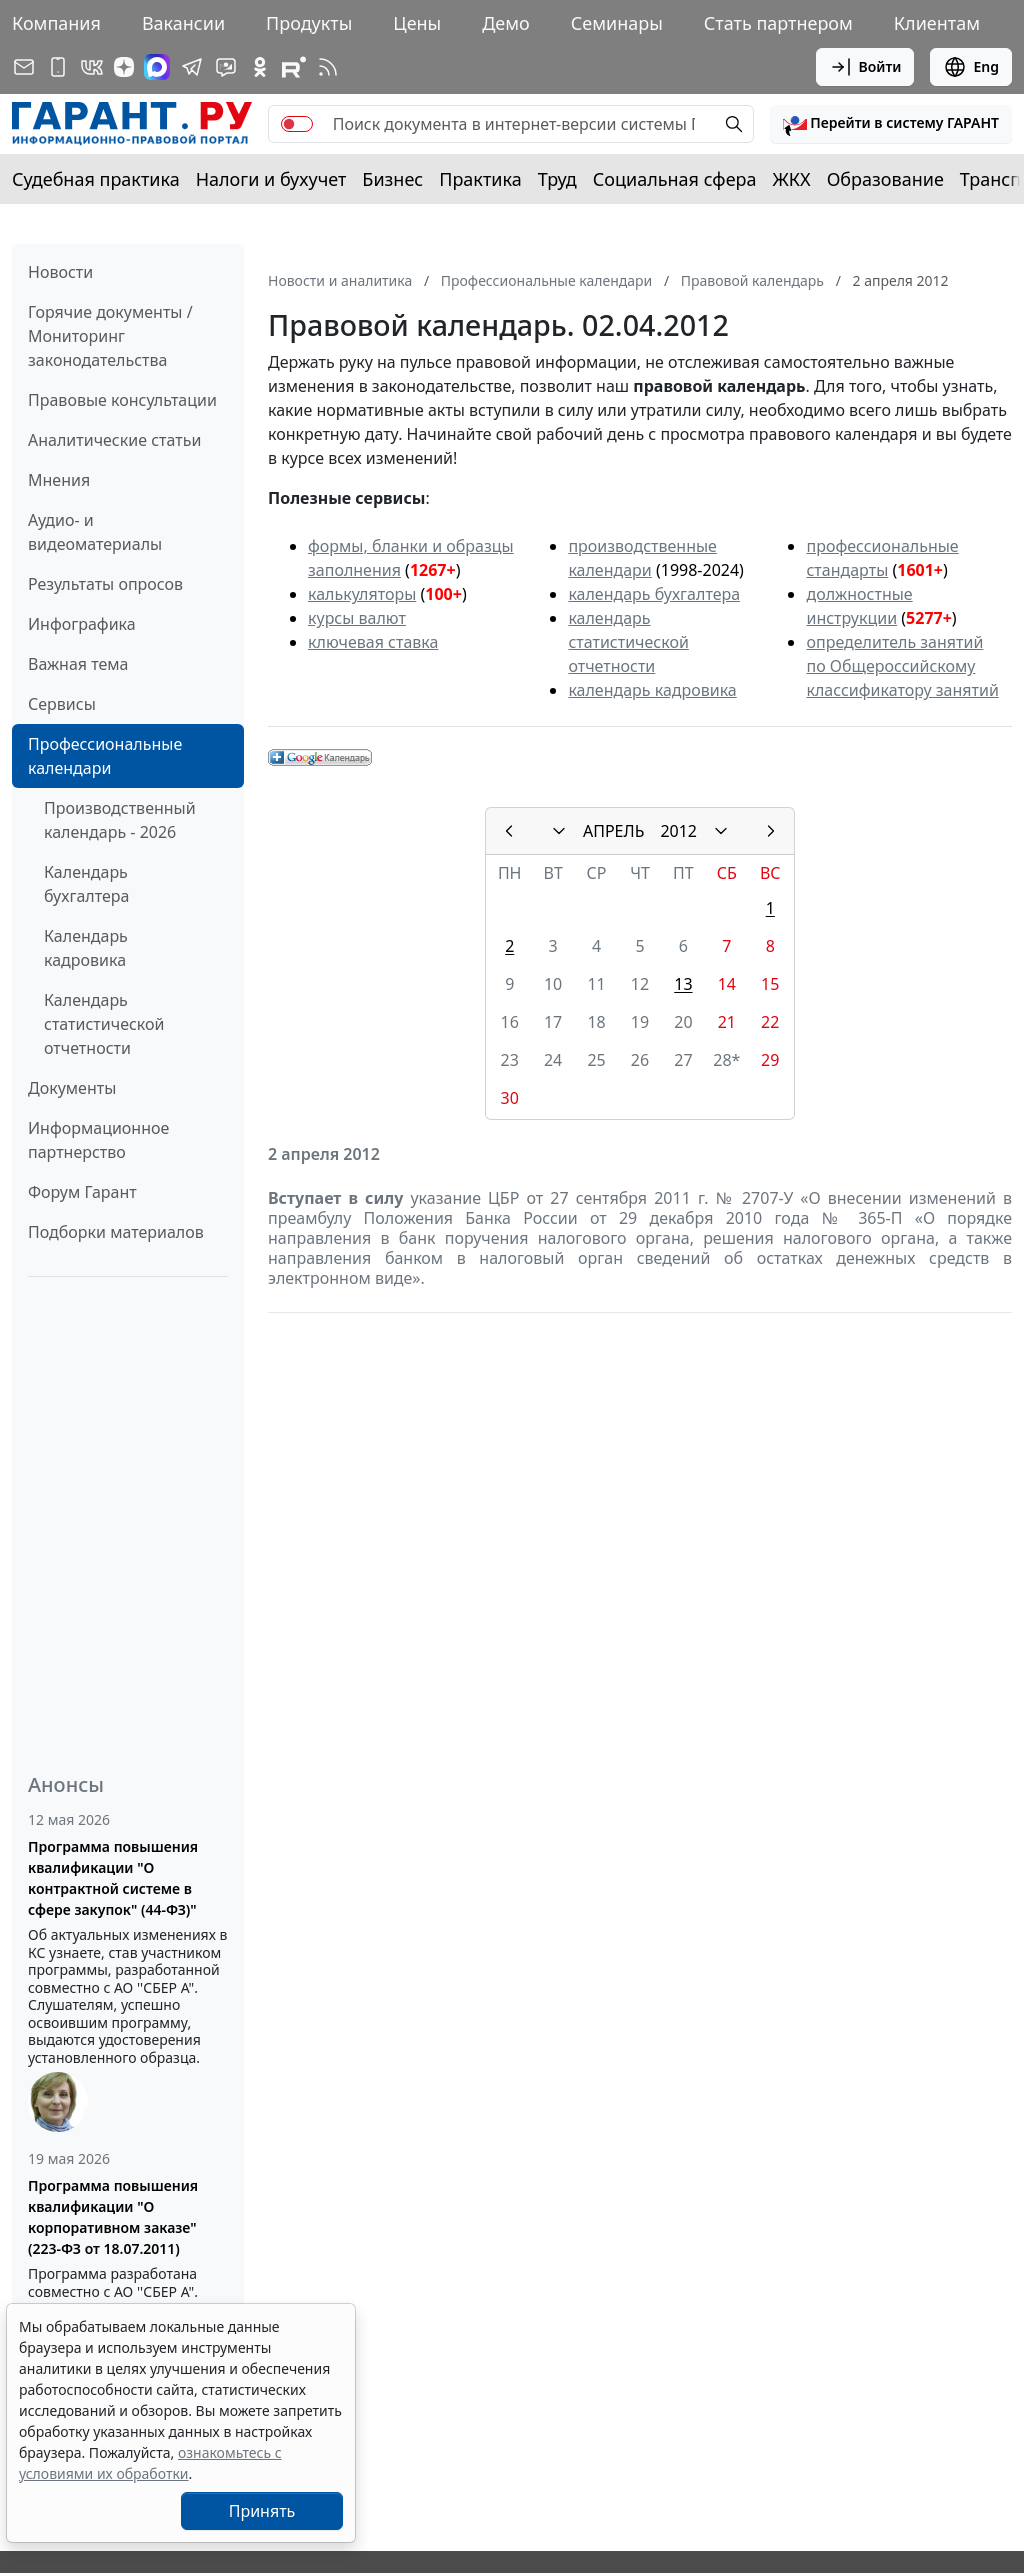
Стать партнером (778, 23)
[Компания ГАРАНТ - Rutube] (294, 67)
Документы (72, 1088)
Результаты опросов (105, 584)
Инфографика (82, 624)
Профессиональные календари (105, 756)
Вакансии (183, 23)
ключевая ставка (373, 642)
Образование (885, 179)
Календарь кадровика (86, 948)
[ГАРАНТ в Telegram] (192, 67)
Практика (480, 179)
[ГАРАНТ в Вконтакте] (92, 67)
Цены (417, 23)
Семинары (617, 23)
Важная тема (78, 664)
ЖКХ (792, 179)
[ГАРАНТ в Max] (157, 67)
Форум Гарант (82, 1192)
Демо (506, 23)
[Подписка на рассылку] (24, 67)
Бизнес (392, 179)
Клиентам (937, 23)
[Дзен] (124, 67)
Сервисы (62, 704)
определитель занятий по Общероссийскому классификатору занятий (902, 666)
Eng (971, 67)
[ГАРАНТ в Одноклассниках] (260, 67)
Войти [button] (865, 67)
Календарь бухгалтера (86, 884)
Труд (557, 179)
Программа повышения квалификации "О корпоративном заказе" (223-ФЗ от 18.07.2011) (113, 2217)
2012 (678, 831)
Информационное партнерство (98, 1140)
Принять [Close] (262, 2511)
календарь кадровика (652, 690)
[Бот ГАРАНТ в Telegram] (226, 67)
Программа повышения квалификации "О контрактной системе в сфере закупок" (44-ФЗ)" (113, 1878)
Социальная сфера (675, 179)
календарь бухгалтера (654, 594)
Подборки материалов (116, 1232)
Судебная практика (96, 179)
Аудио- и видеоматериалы (95, 532)
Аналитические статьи (114, 440)
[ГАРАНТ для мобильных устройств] (58, 67)
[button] (891, 124)
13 (683, 984)
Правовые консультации (122, 400)
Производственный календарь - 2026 (120, 820)
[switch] (297, 124)
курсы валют (357, 618)
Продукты (309, 23)
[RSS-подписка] (328, 67)
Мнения (59, 480)
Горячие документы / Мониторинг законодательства (110, 336)
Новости (60, 272)
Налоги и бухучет (271, 179)
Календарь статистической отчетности (104, 1024)
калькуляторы (362, 594)
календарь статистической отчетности (628, 642)
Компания (56, 23)
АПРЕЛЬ (613, 831)
